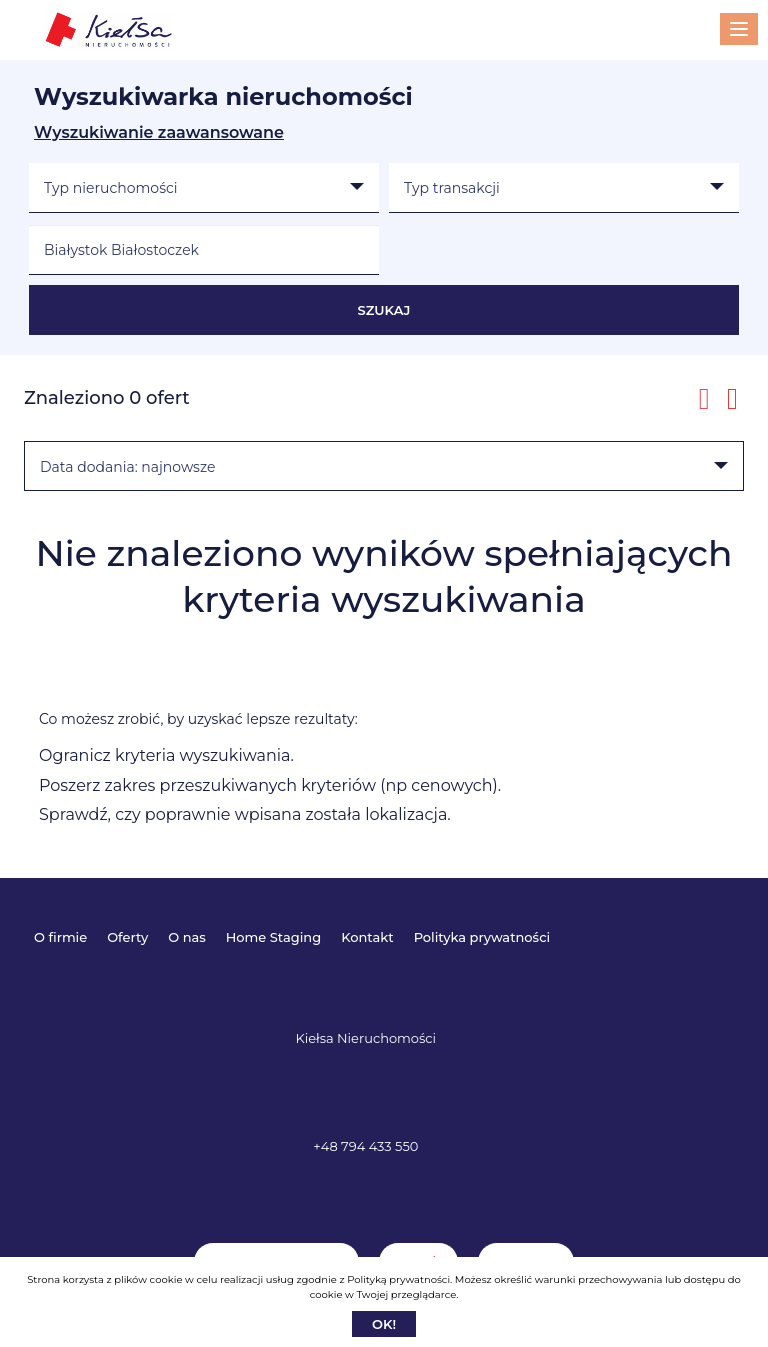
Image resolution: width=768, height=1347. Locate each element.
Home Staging (273, 937)
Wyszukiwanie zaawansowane (159, 132)
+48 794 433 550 (365, 1146)
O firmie (60, 937)
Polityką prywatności (398, 1279)
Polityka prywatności (482, 937)
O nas (187, 937)
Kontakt (367, 937)
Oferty (127, 937)
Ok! (384, 1324)
